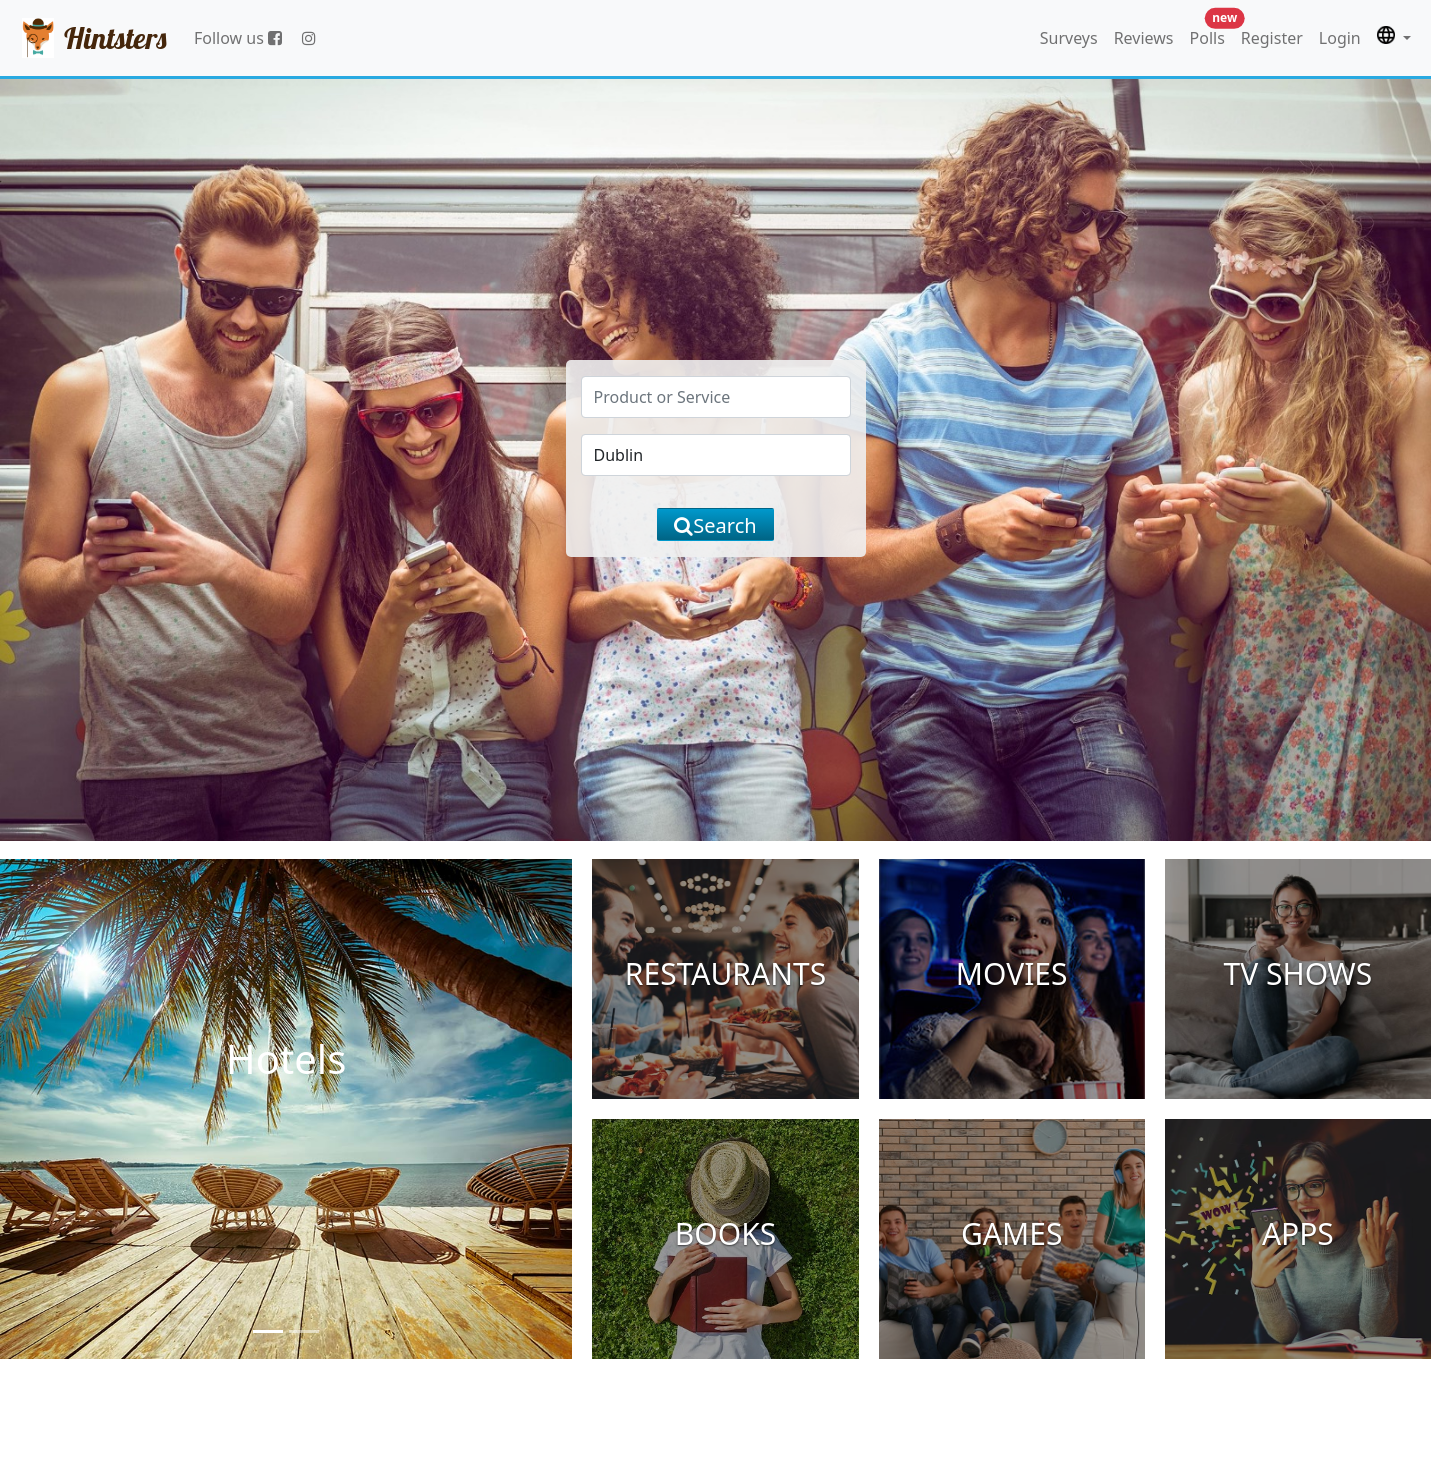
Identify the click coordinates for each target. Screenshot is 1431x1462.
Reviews (1144, 38)
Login (1340, 38)
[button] (1394, 38)
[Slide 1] (268, 1331)
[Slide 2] (304, 1331)
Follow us (238, 38)
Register (1272, 38)
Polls (1211, 33)
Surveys (1069, 38)
